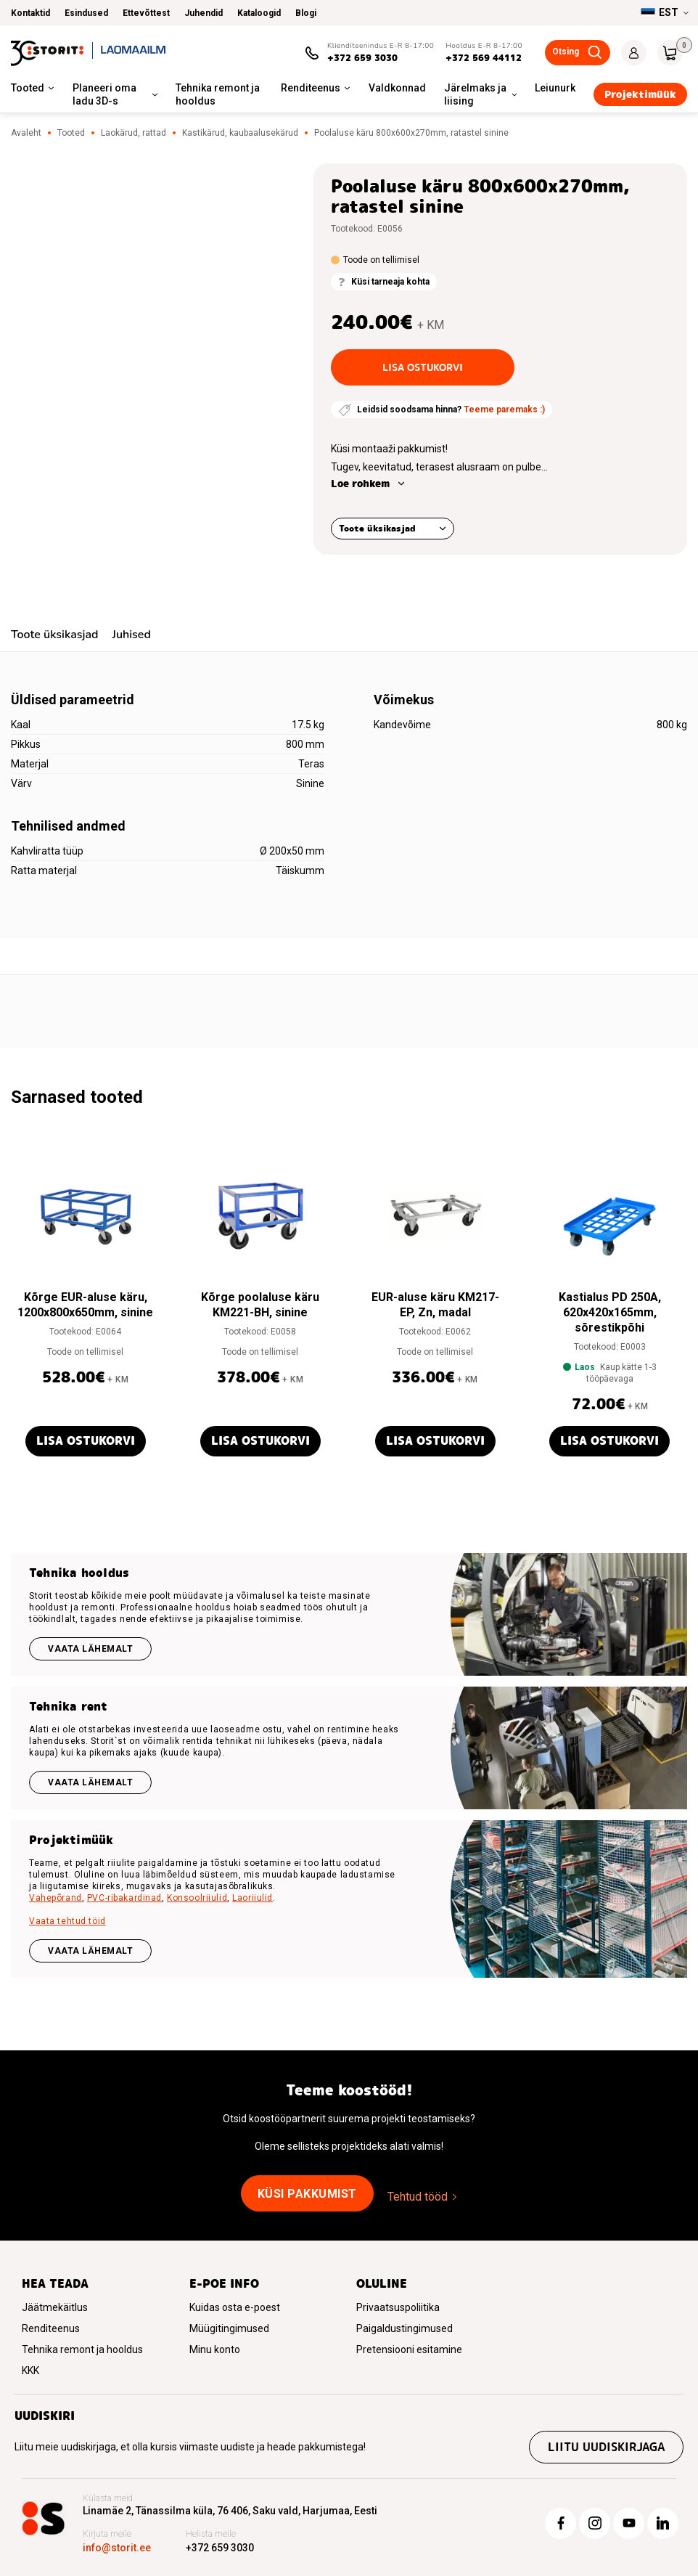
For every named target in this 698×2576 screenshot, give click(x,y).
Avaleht (26, 133)
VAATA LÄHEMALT (90, 1951)
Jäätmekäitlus (55, 2307)
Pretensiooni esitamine (409, 2349)
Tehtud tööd (417, 2197)
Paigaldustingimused (404, 2328)
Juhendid (203, 13)
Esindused (86, 13)
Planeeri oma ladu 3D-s (104, 94)
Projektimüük (640, 94)
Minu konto (214, 2349)
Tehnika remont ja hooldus (218, 94)
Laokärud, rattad (133, 133)
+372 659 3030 (362, 58)
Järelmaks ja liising (475, 94)
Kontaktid (30, 13)
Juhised (131, 635)
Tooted (27, 88)
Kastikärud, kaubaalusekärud (240, 133)
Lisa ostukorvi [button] (85, 1440)
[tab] (54, 636)
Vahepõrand (55, 1898)
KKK (30, 2370)
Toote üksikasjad (377, 528)
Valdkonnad (397, 88)
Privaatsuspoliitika (398, 2307)
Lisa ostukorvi (422, 367)
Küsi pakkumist (307, 2194)
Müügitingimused (229, 2328)
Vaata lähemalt (90, 1649)
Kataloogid (259, 13)
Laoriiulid (252, 1898)
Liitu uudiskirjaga (606, 2447)
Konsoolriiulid (197, 1898)
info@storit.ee (117, 2547)
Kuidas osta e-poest (234, 2307)
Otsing (565, 51)
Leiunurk (555, 88)
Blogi (305, 13)
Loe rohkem (360, 483)
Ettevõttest (146, 13)
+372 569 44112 (484, 58)
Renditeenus (310, 88)
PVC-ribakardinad (124, 1898)
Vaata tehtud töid (67, 1921)
